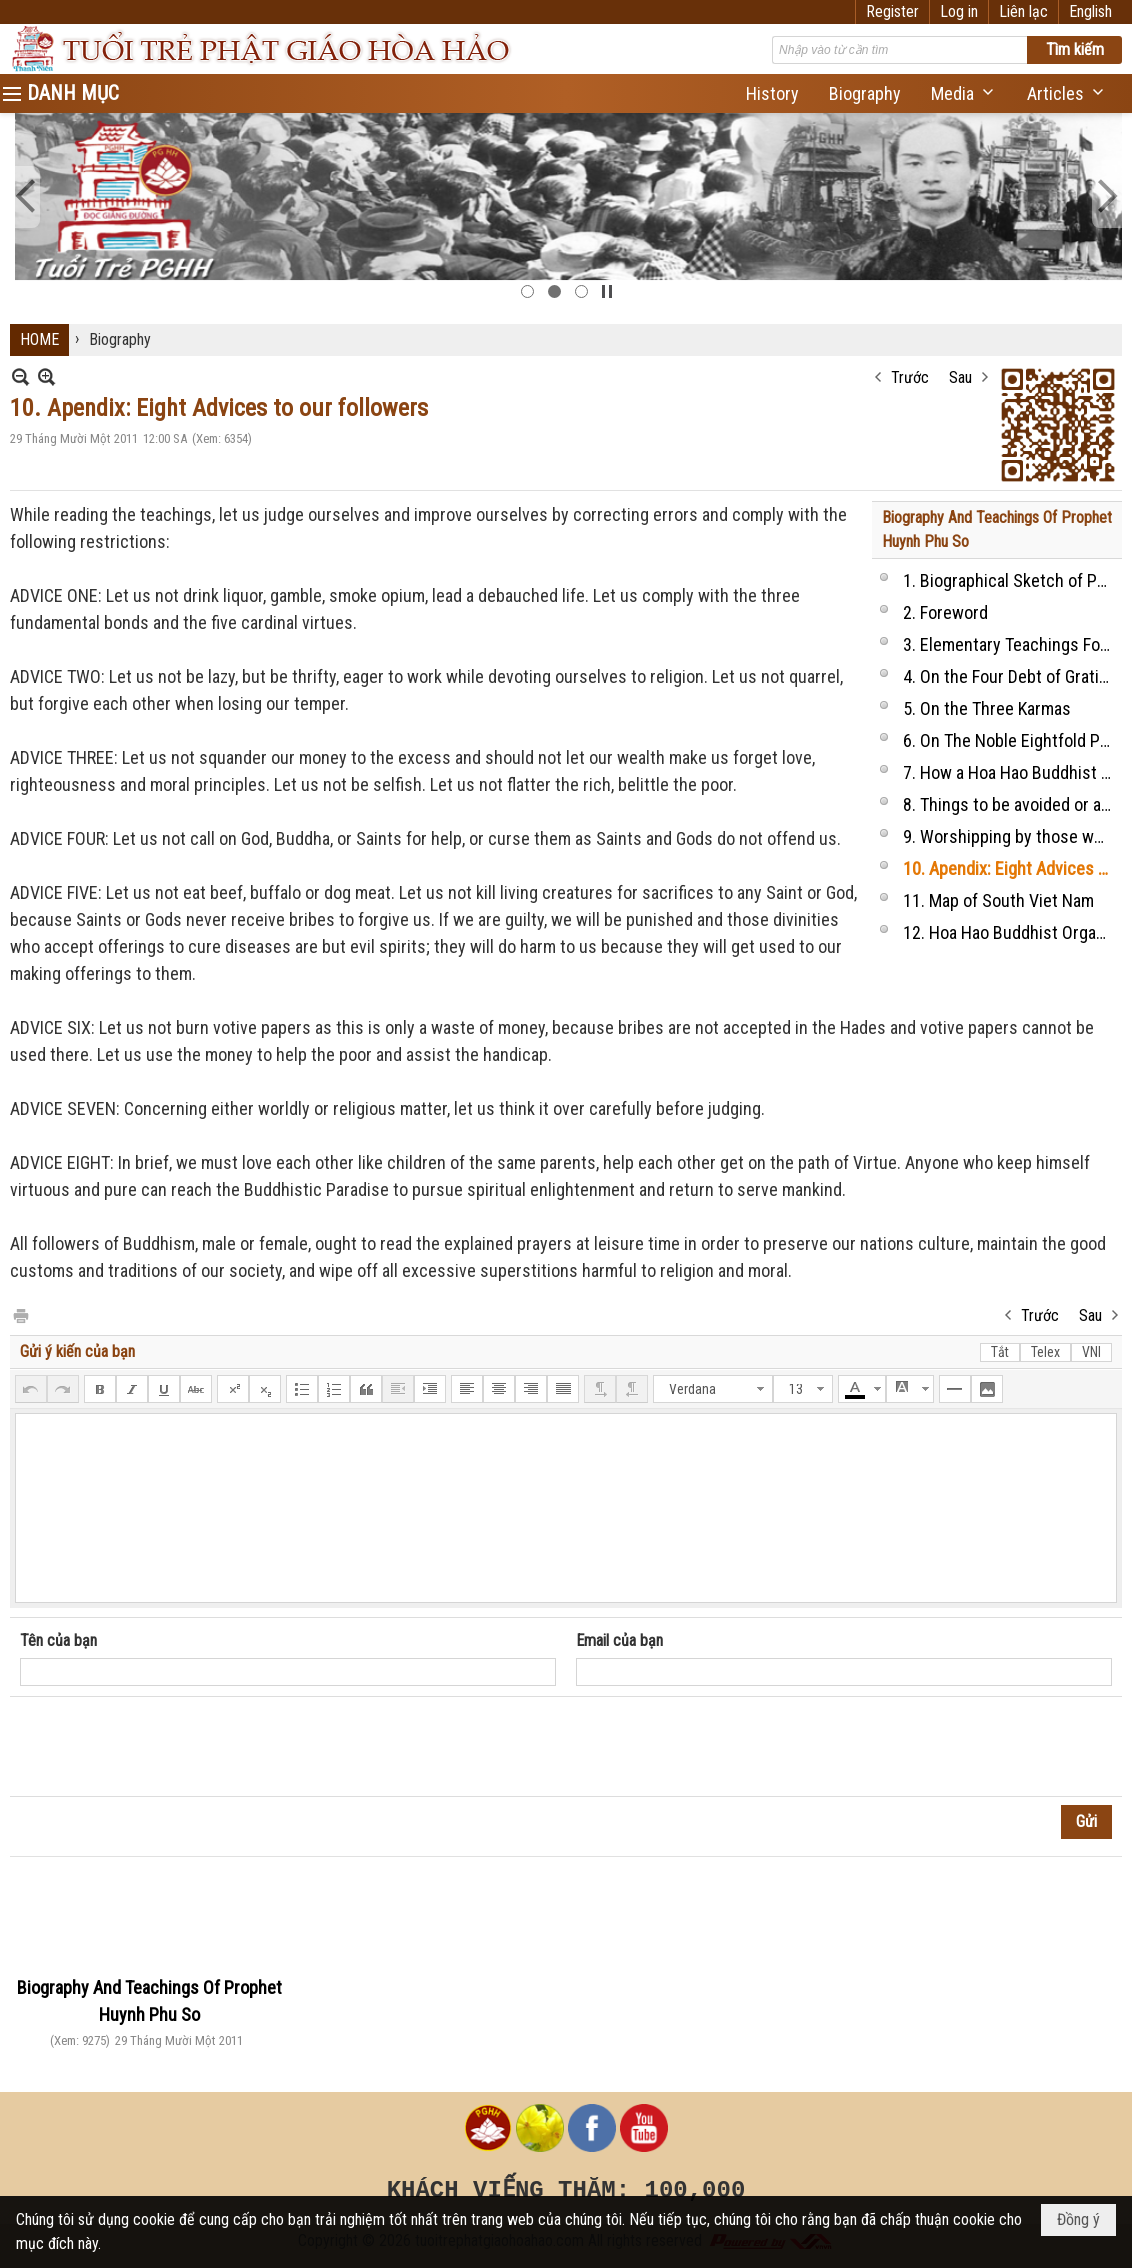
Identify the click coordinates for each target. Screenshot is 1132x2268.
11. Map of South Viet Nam (998, 900)
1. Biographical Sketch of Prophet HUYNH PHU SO (1010, 580)
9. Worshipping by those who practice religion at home (1010, 836)
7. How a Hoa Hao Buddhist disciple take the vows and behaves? (1010, 772)
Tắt (1000, 1352)
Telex (1045, 1352)
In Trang (20, 1314)
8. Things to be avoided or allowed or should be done (1010, 804)
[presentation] (172, 1747)
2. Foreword (945, 612)
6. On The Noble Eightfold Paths (1010, 740)
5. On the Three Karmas (987, 708)
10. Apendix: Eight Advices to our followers (1010, 868)
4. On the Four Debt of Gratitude (1010, 676)
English (1090, 11)
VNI (1091, 1352)
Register (892, 11)
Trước (910, 377)
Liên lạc (1023, 11)
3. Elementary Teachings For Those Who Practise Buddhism (1010, 644)
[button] (964, 93)
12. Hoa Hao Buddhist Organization (1010, 932)
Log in (959, 11)
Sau (960, 377)
